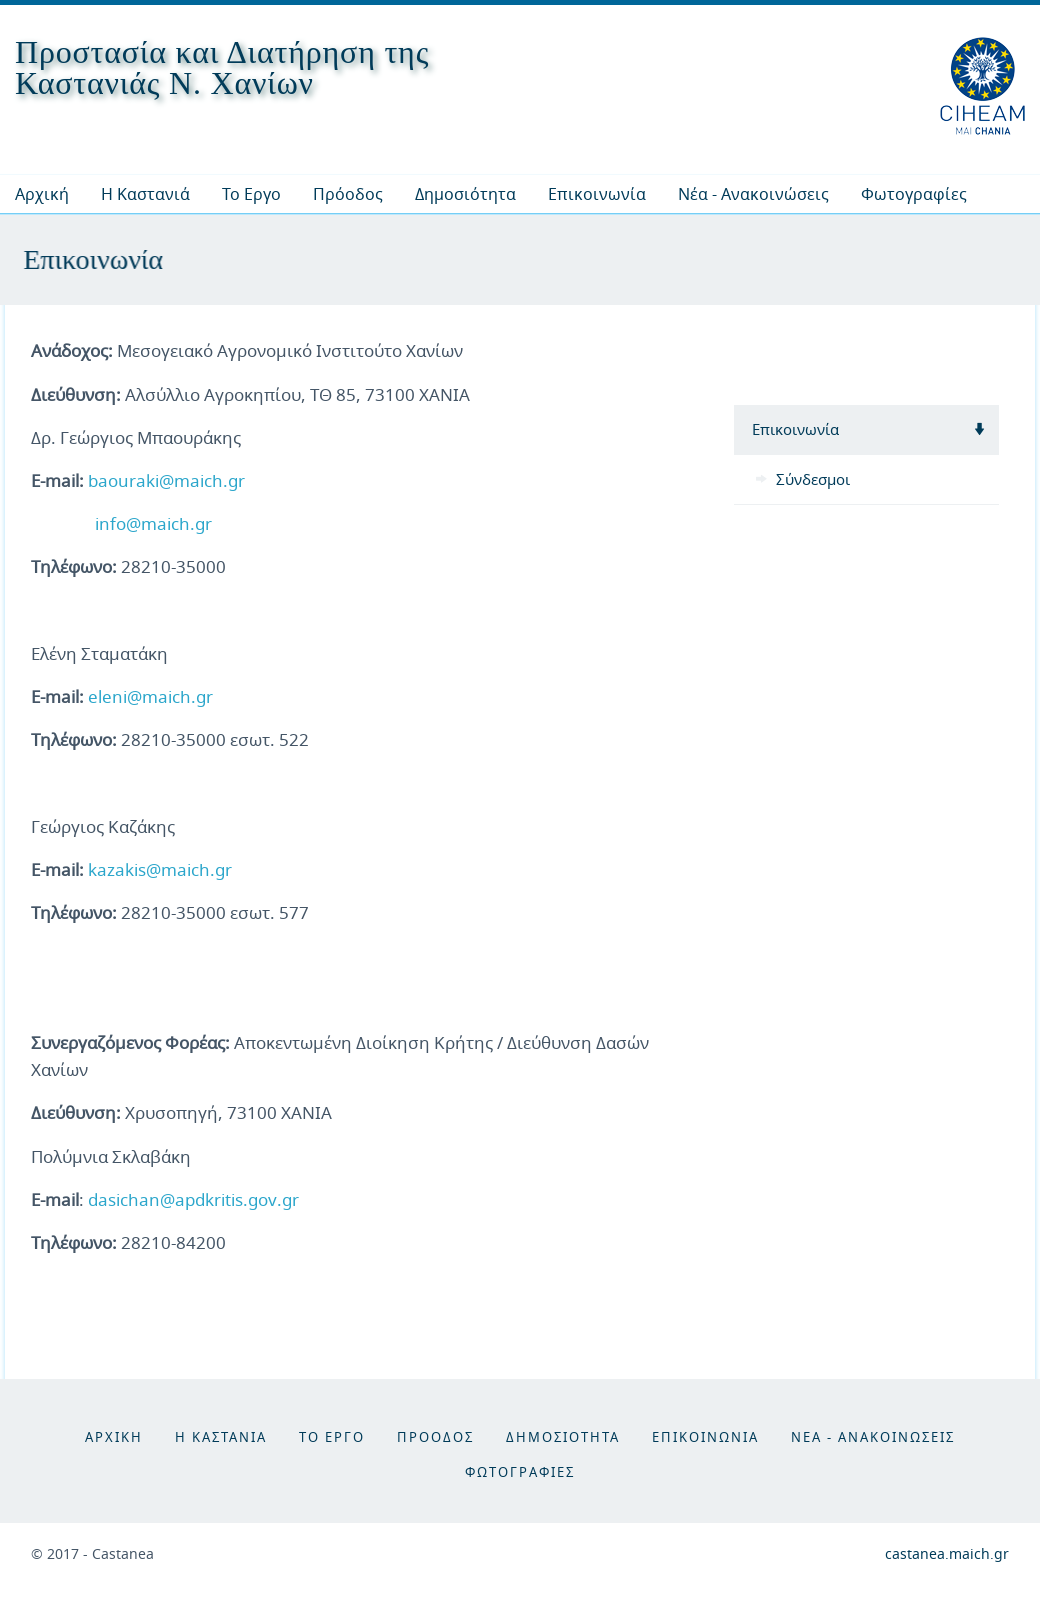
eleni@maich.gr (150, 696)
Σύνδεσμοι (813, 479)
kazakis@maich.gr (160, 869)
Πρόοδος (348, 194)
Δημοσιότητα (465, 194)
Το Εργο (251, 194)
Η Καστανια (221, 1437)
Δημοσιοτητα (563, 1437)
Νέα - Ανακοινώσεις (753, 194)
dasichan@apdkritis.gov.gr (193, 1199)
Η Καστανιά (145, 194)
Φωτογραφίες (914, 194)
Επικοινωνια (705, 1437)
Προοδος (435, 1437)
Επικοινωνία (597, 194)
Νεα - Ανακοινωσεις (873, 1437)
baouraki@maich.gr (166, 480)
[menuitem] (145, 194)
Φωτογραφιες (520, 1472)
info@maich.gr (153, 523)
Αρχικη (114, 1437)
